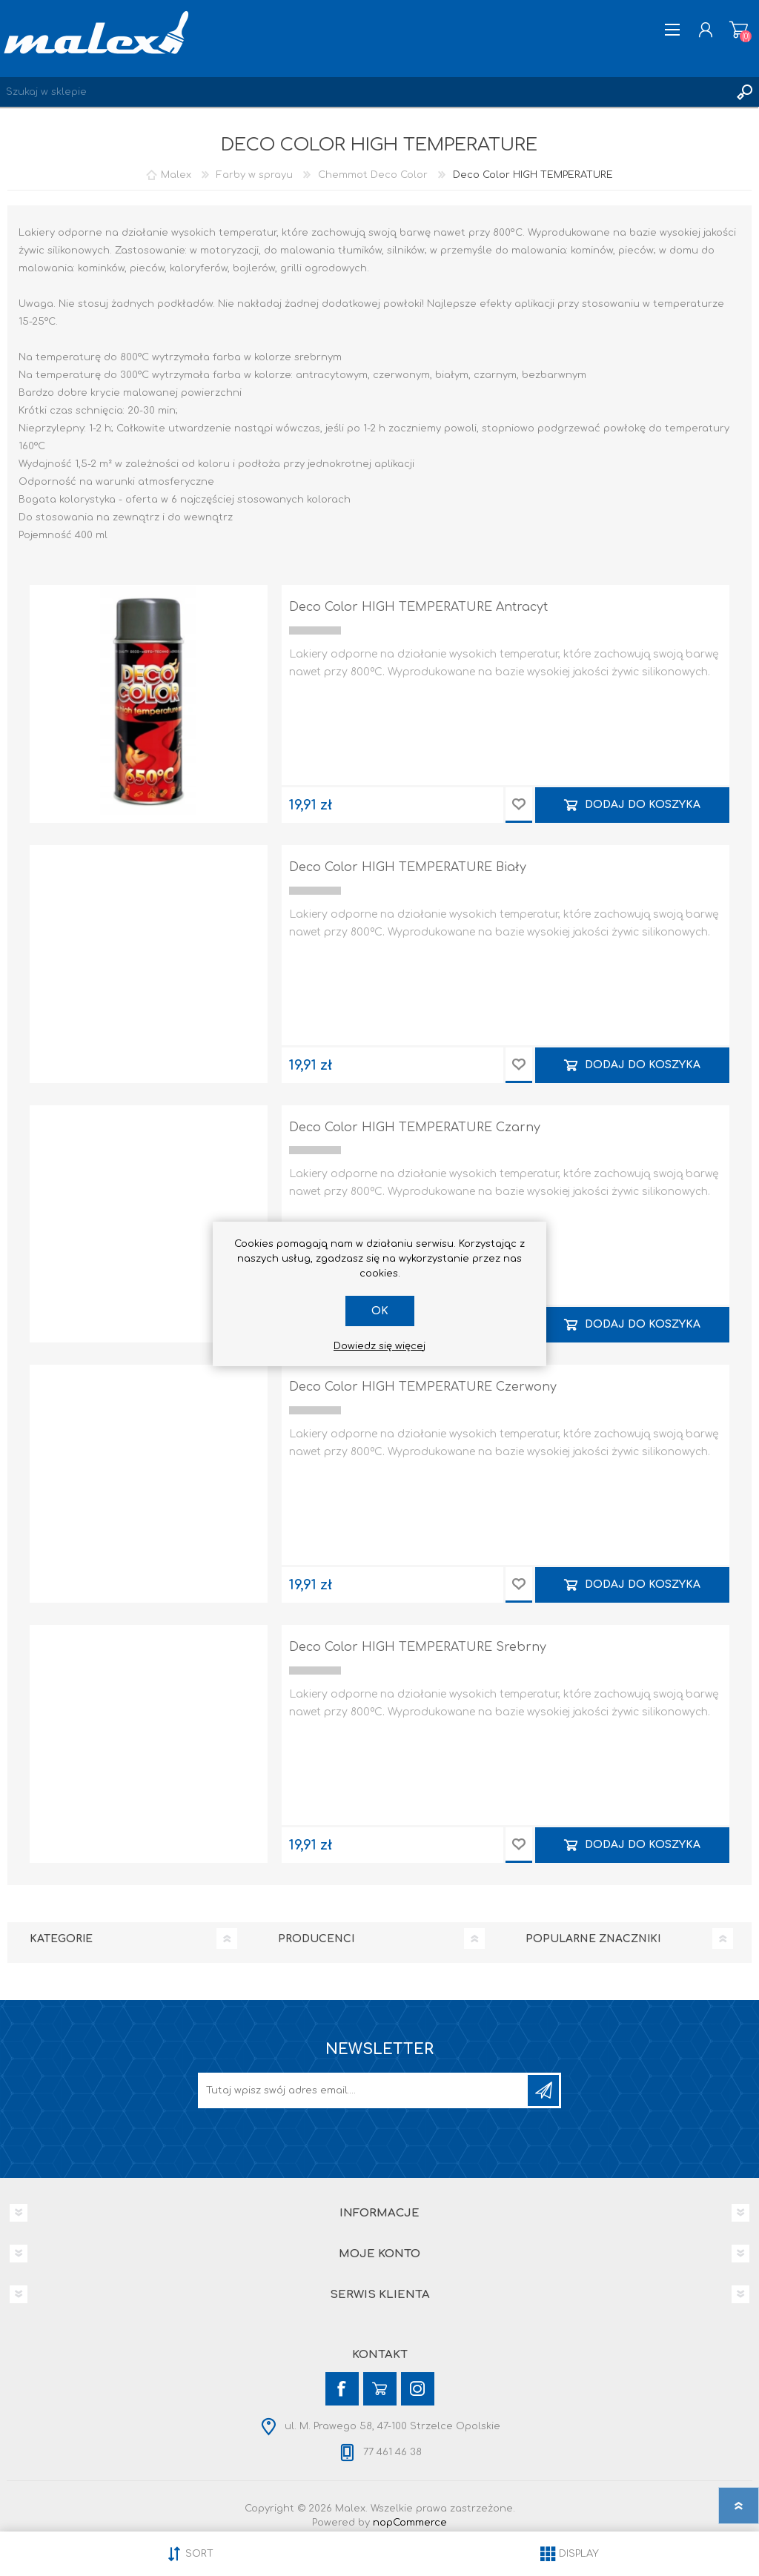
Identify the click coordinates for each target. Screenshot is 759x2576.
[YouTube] (380, 2389)
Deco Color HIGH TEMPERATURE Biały (407, 867)
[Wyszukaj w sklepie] (364, 92)
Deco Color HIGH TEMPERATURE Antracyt (418, 607)
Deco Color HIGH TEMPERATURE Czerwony (423, 1387)
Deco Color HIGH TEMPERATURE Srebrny (417, 1647)
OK (379, 1311)
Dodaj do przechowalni (519, 805)
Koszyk (738, 29)
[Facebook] (342, 2389)
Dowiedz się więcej (379, 1346)
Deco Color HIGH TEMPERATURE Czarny (414, 1127)
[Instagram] (417, 2389)
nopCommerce (410, 2522)
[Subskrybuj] (364, 2090)
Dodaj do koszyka (642, 804)
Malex (176, 175)
